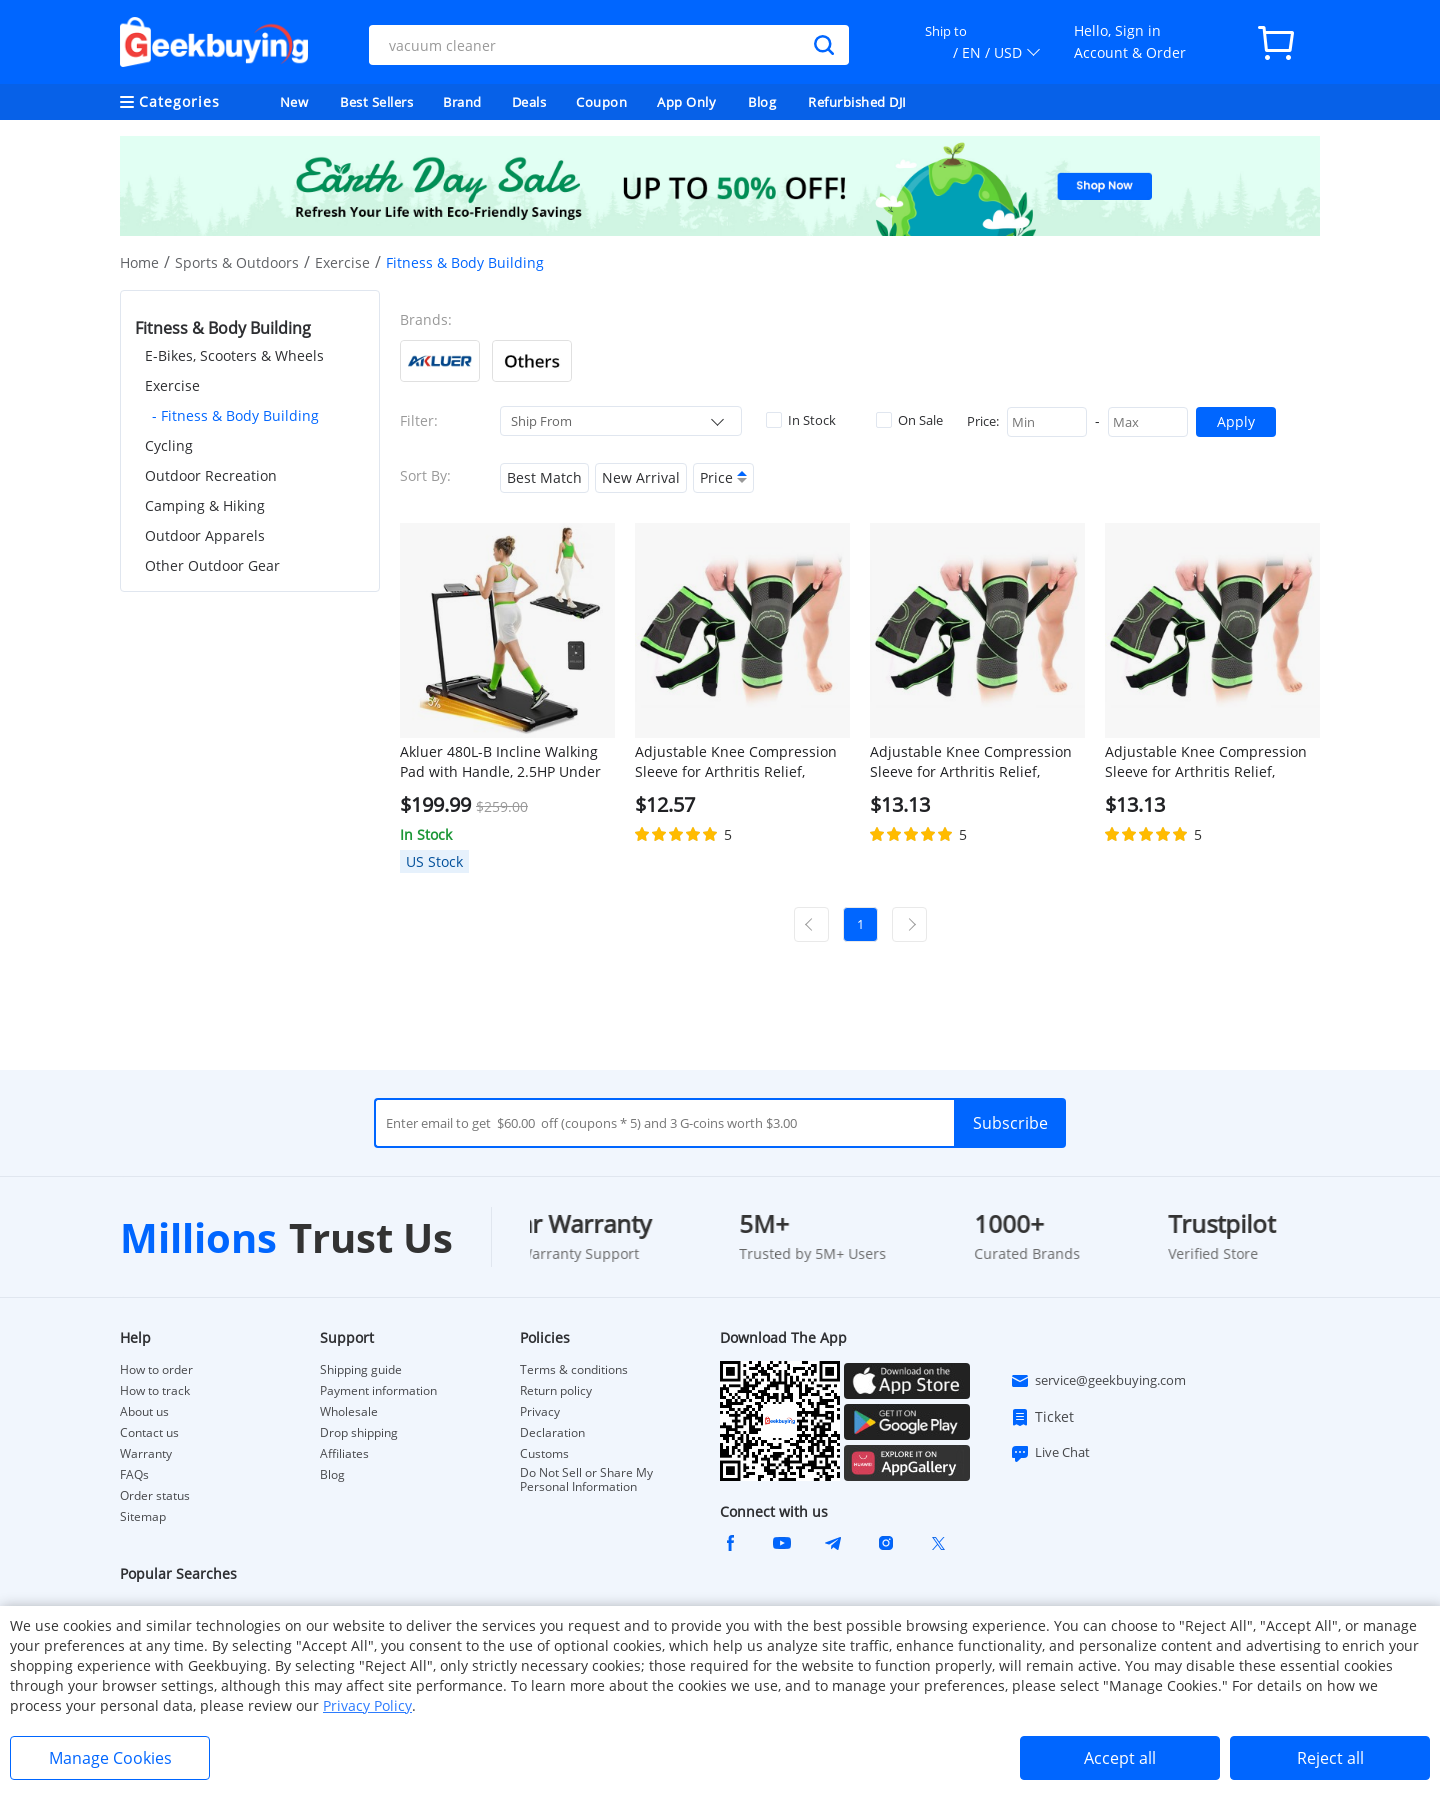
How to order (156, 1370)
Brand (462, 102)
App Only (686, 102)
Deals (529, 102)
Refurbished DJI (857, 102)
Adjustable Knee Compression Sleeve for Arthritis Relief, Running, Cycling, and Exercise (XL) (972, 762)
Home (139, 262)
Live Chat (1050, 1453)
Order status (155, 1496)
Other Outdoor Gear (212, 565)
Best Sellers (376, 102)
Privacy (540, 1412)
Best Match (544, 477)
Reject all (1330, 1758)
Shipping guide (361, 1370)
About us (144, 1412)
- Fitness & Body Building (235, 415)
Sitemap (143, 1516)
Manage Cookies (110, 1758)
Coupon (601, 102)
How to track (155, 1391)
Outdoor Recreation (211, 475)
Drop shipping (359, 1433)
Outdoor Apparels (205, 535)
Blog (762, 102)
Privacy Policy (367, 1705)
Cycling (169, 445)
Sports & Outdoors (237, 262)
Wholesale (349, 1412)
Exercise (342, 262)
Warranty (146, 1454)
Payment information (378, 1391)
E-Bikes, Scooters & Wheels (234, 355)
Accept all (1120, 1758)
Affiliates (344, 1454)
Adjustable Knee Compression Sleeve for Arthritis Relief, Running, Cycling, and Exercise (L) (737, 762)
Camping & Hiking (205, 505)
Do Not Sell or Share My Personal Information (586, 1480)
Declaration (552, 1433)
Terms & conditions (574, 1370)
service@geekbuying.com (1098, 1381)
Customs (544, 1454)
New (294, 102)
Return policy (556, 1391)
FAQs (134, 1475)
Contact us (149, 1433)
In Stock (801, 420)
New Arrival (641, 477)
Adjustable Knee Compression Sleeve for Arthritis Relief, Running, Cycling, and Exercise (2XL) (1207, 762)
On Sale (909, 420)
